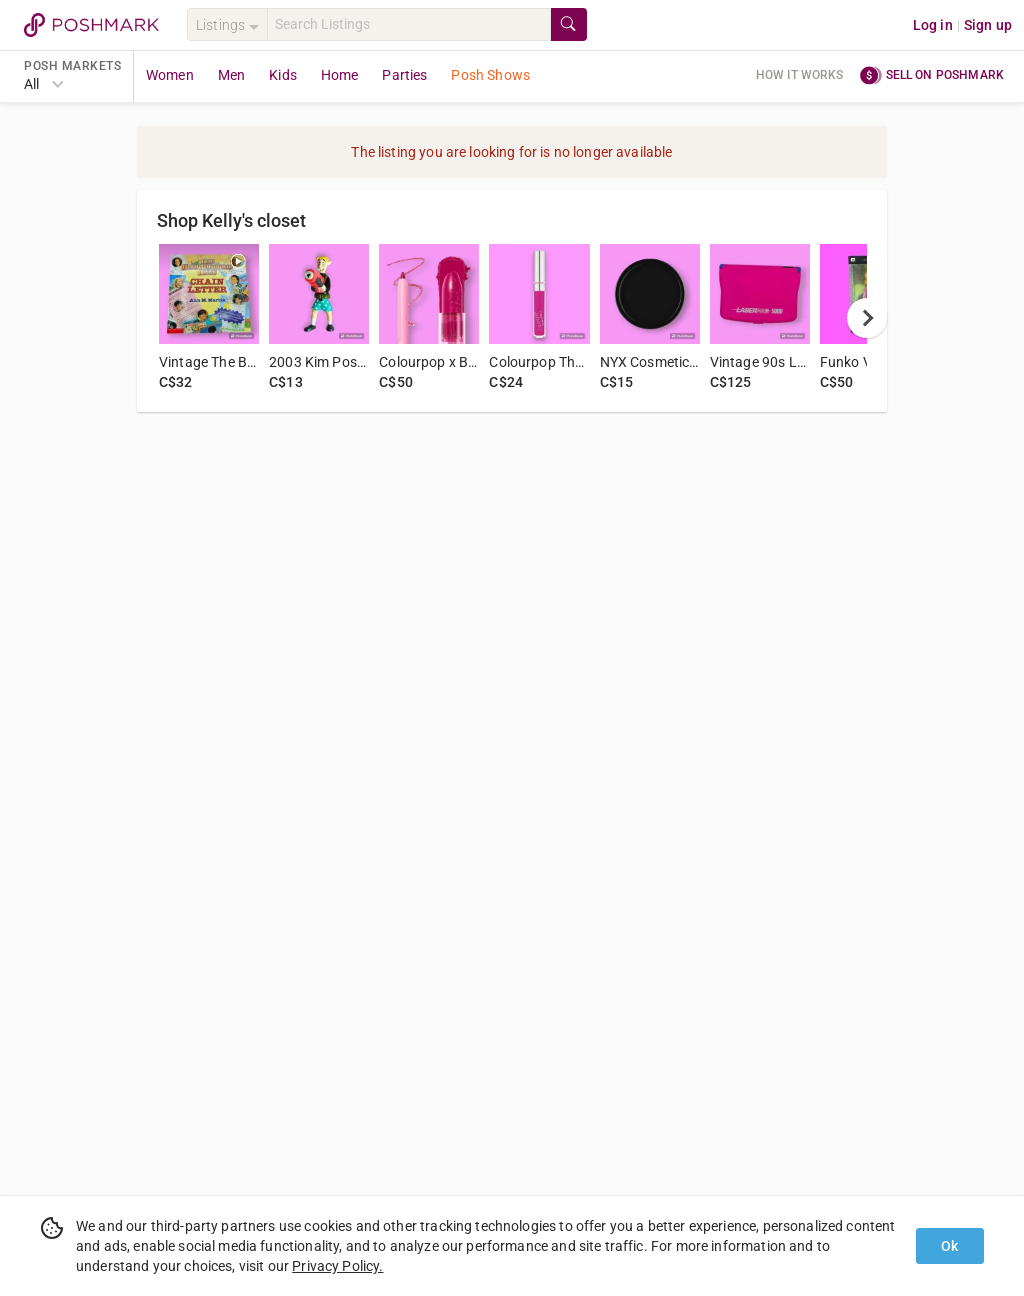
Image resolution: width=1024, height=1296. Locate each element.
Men (231, 75)
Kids (283, 75)
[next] (867, 318)
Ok (949, 1246)
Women (170, 75)
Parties (404, 75)
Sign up (988, 25)
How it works (800, 75)
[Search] (409, 24)
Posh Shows (490, 75)
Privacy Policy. (337, 1266)
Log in (933, 25)
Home (340, 75)
